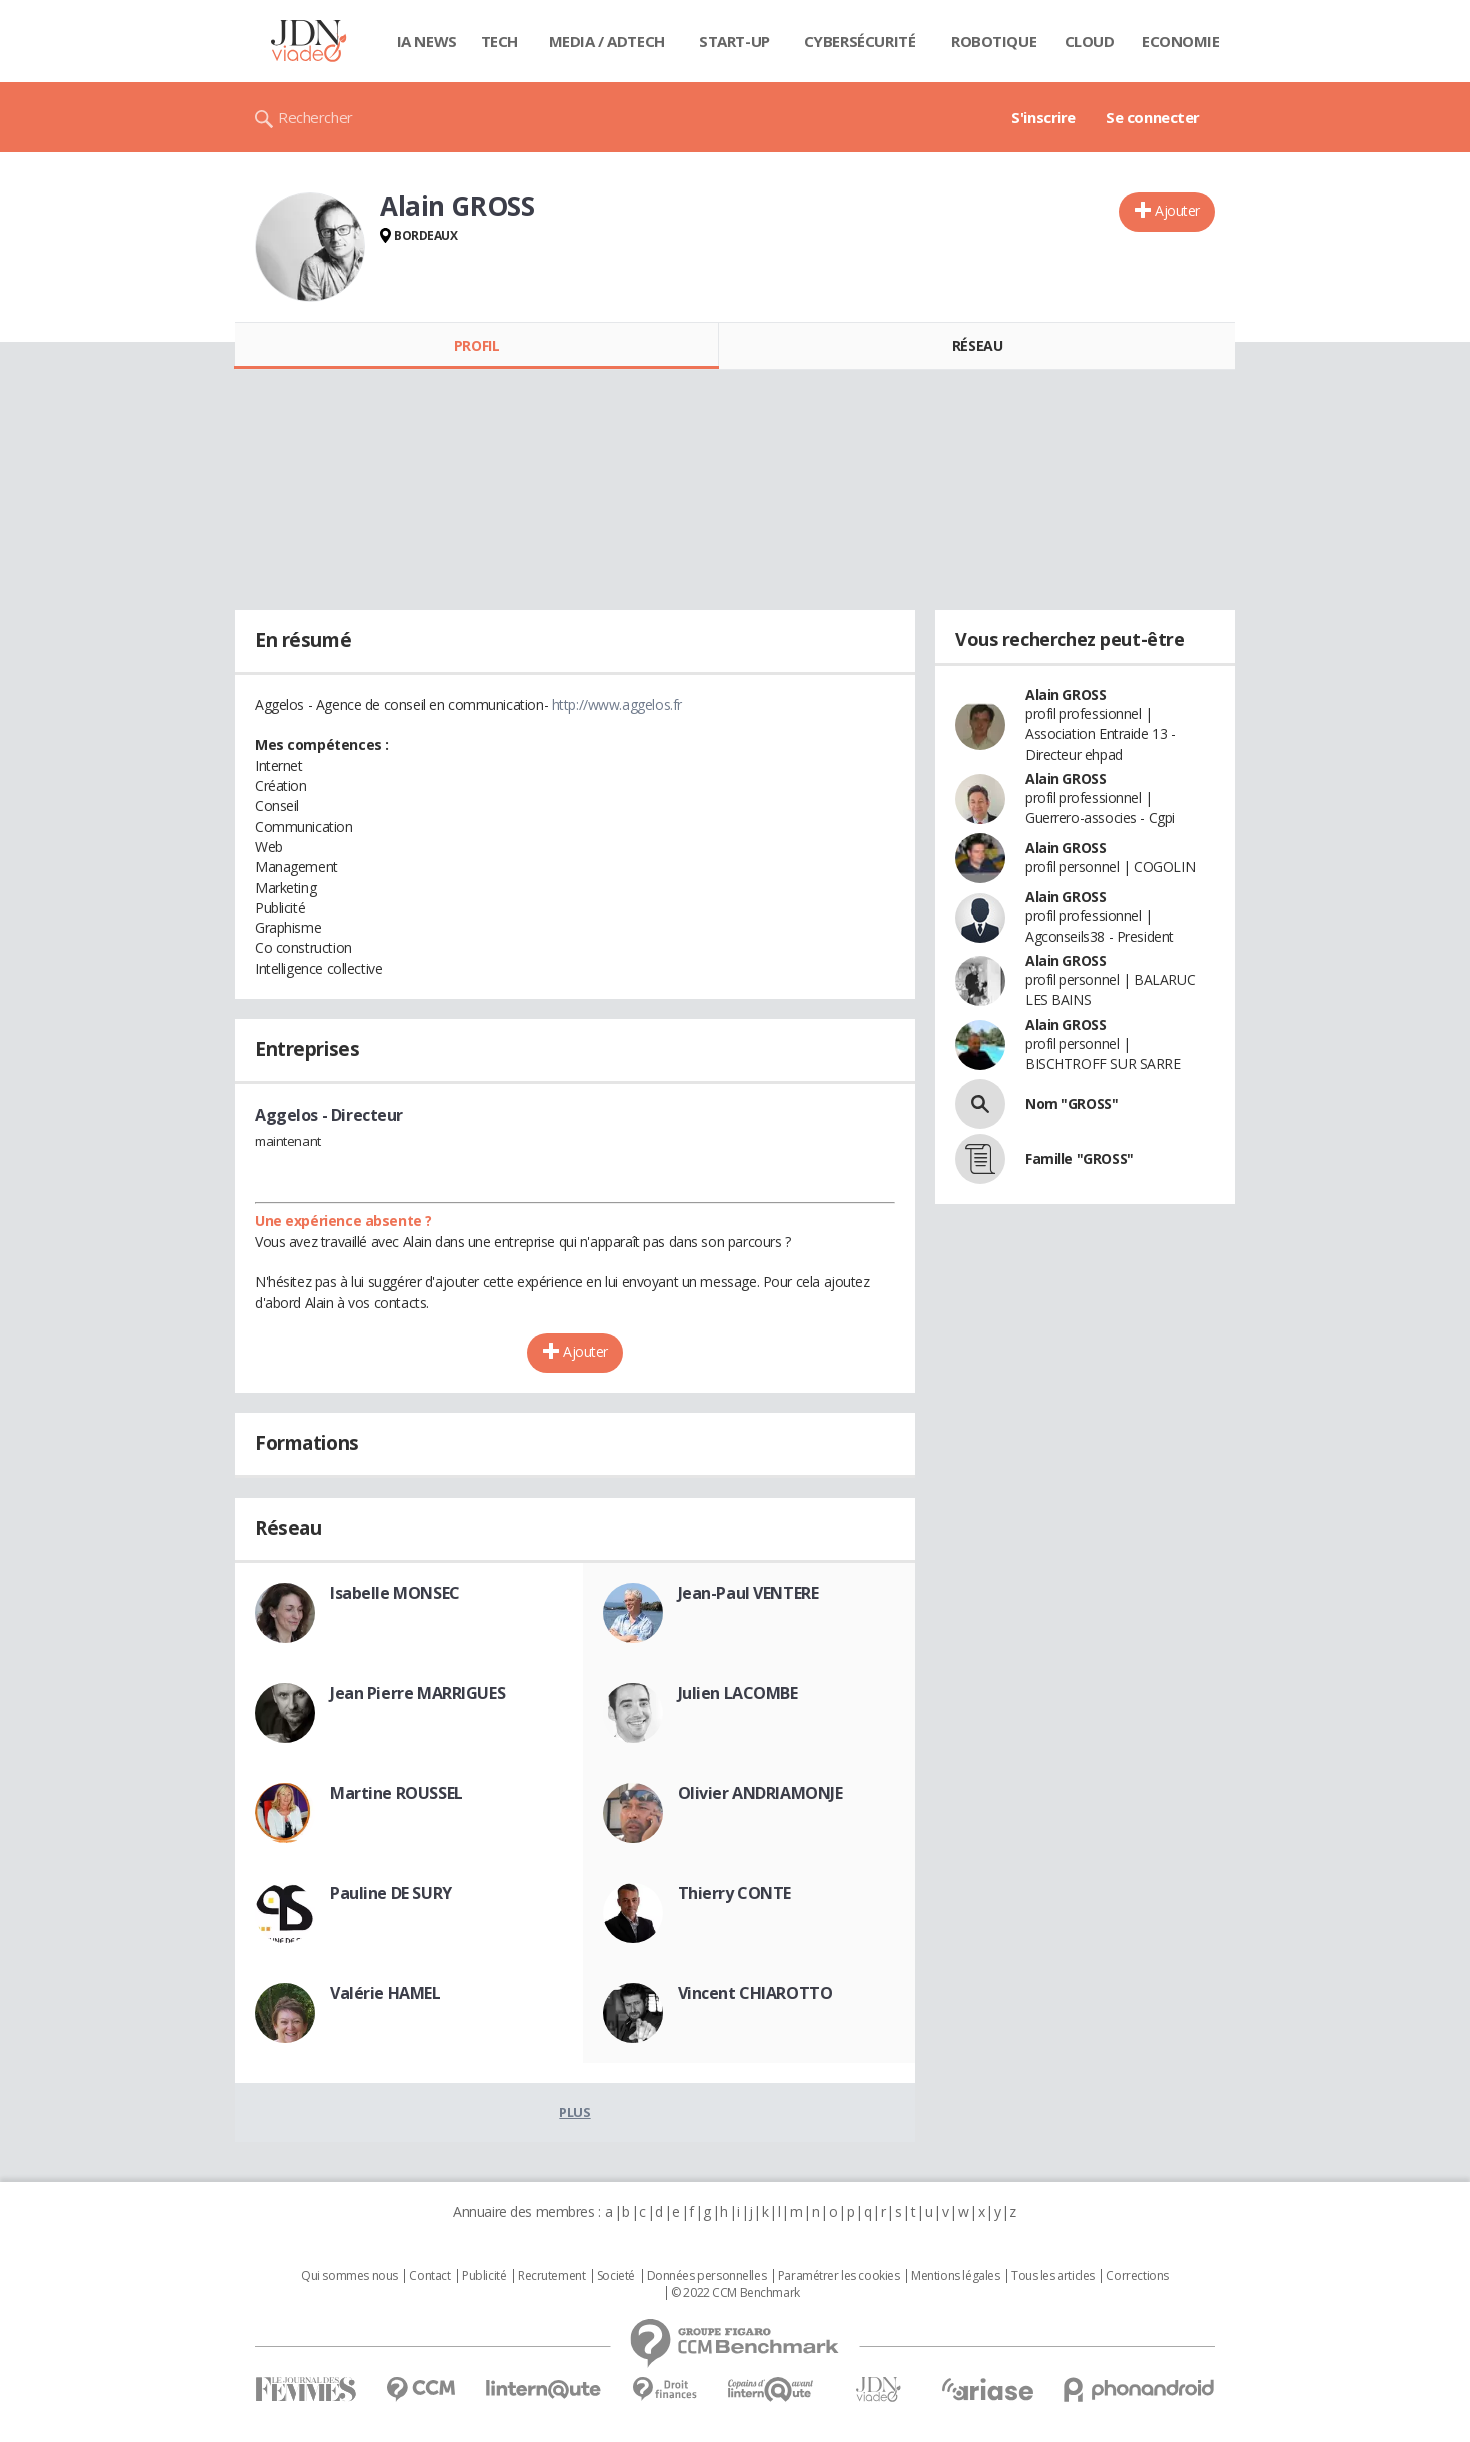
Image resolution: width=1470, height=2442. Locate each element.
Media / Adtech (607, 41)
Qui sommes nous (349, 2276)
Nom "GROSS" (1071, 1103)
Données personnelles (707, 2276)
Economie (1181, 41)
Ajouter (1177, 210)
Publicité (484, 2276)
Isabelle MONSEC (395, 1593)
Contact (429, 2276)
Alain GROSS (1065, 694)
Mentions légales (955, 2276)
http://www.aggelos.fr (617, 704)
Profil (476, 345)
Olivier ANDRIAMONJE (760, 1793)
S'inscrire (1043, 117)
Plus (574, 2112)
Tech (499, 41)
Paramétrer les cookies (839, 2276)
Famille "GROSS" (1079, 1158)
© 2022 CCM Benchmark (735, 2293)
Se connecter (1153, 117)
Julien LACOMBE (738, 1693)
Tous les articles (1053, 2276)
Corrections (1137, 2276)
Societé (616, 2276)
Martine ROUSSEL (396, 1793)
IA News (427, 41)
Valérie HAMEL (385, 1993)
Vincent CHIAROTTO (755, 1993)
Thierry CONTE (735, 1893)
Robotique (993, 41)
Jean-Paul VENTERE (748, 1593)
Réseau (977, 345)
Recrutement (551, 2276)
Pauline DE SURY (391, 1893)
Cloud (1090, 41)
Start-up (734, 41)
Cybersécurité (860, 41)
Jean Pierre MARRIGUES (417, 1693)
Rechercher (315, 117)
